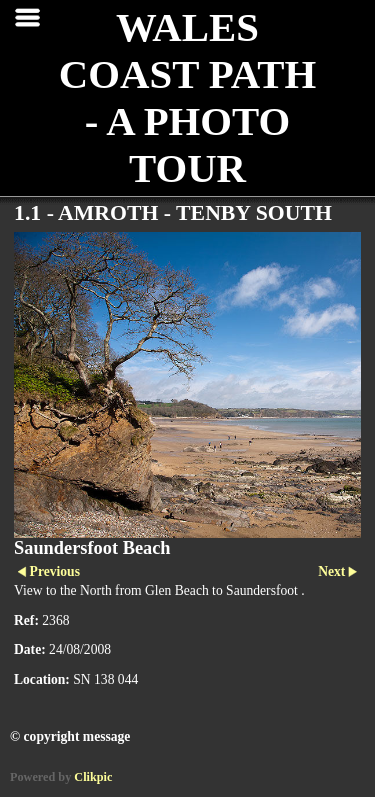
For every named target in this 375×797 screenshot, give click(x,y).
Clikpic (93, 777)
